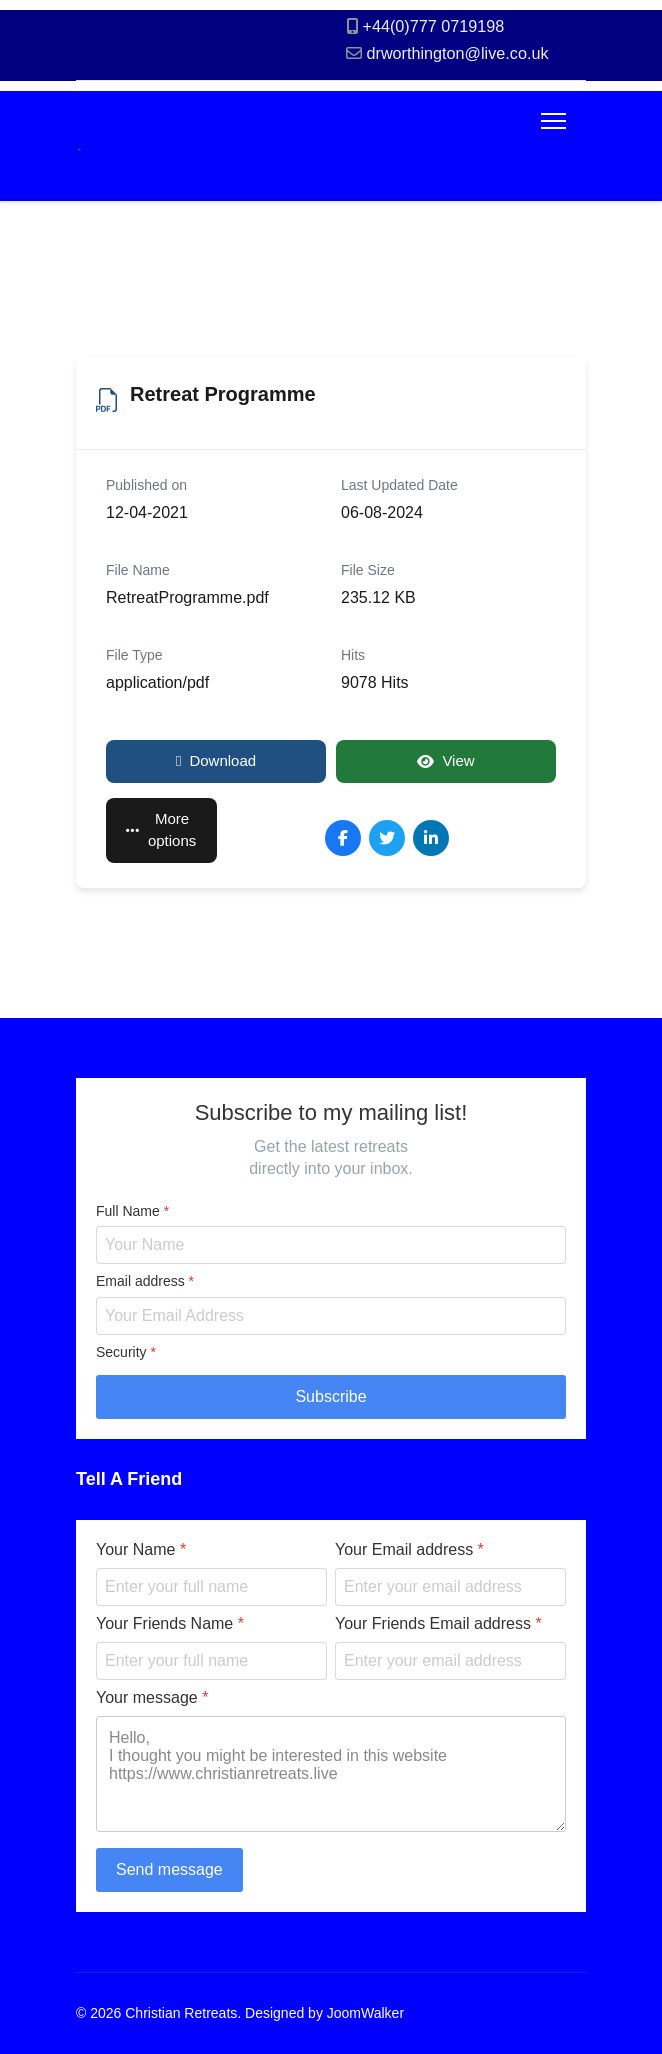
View (445, 760)
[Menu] (553, 121)
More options (161, 830)
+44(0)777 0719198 (434, 26)
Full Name (132, 1210)
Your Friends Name (170, 1623)
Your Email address (409, 1549)
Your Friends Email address (438, 1623)
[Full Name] (331, 1245)
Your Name (141, 1549)
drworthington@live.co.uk (458, 53)
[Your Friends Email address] (450, 1661)
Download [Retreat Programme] (216, 760)
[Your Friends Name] (211, 1661)
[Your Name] (211, 1587)
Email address (145, 1281)
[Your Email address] (450, 1587)
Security (126, 1351)
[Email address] (331, 1315)
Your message (152, 1697)
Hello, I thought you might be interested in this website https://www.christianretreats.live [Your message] (331, 1774)
